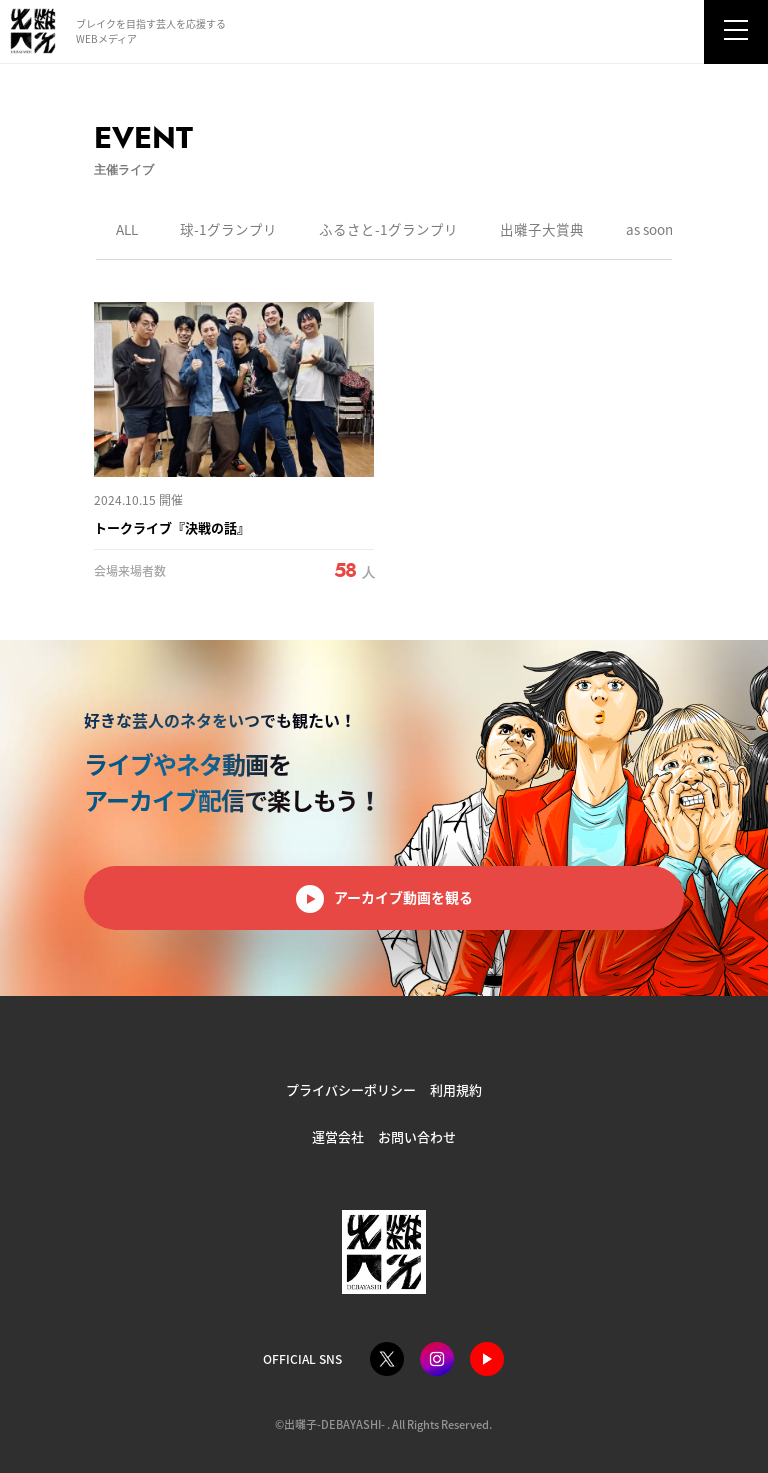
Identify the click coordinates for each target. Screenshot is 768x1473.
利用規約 (456, 1089)
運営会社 (338, 1136)
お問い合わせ (417, 1136)
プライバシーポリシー (351, 1089)
